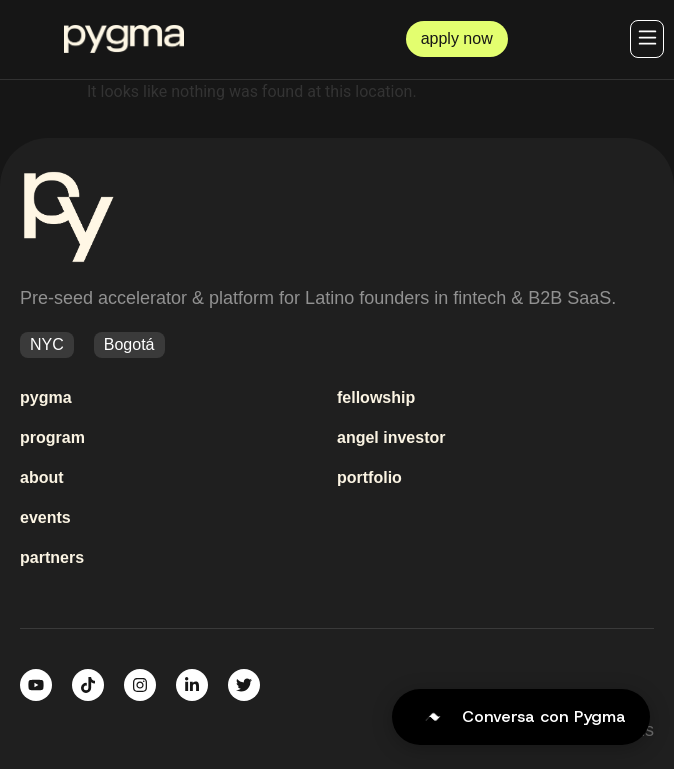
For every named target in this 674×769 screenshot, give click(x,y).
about (42, 477)
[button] (647, 39)
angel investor (391, 437)
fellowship (376, 397)
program (52, 437)
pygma (46, 397)
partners (52, 557)
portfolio (369, 477)
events (45, 517)
